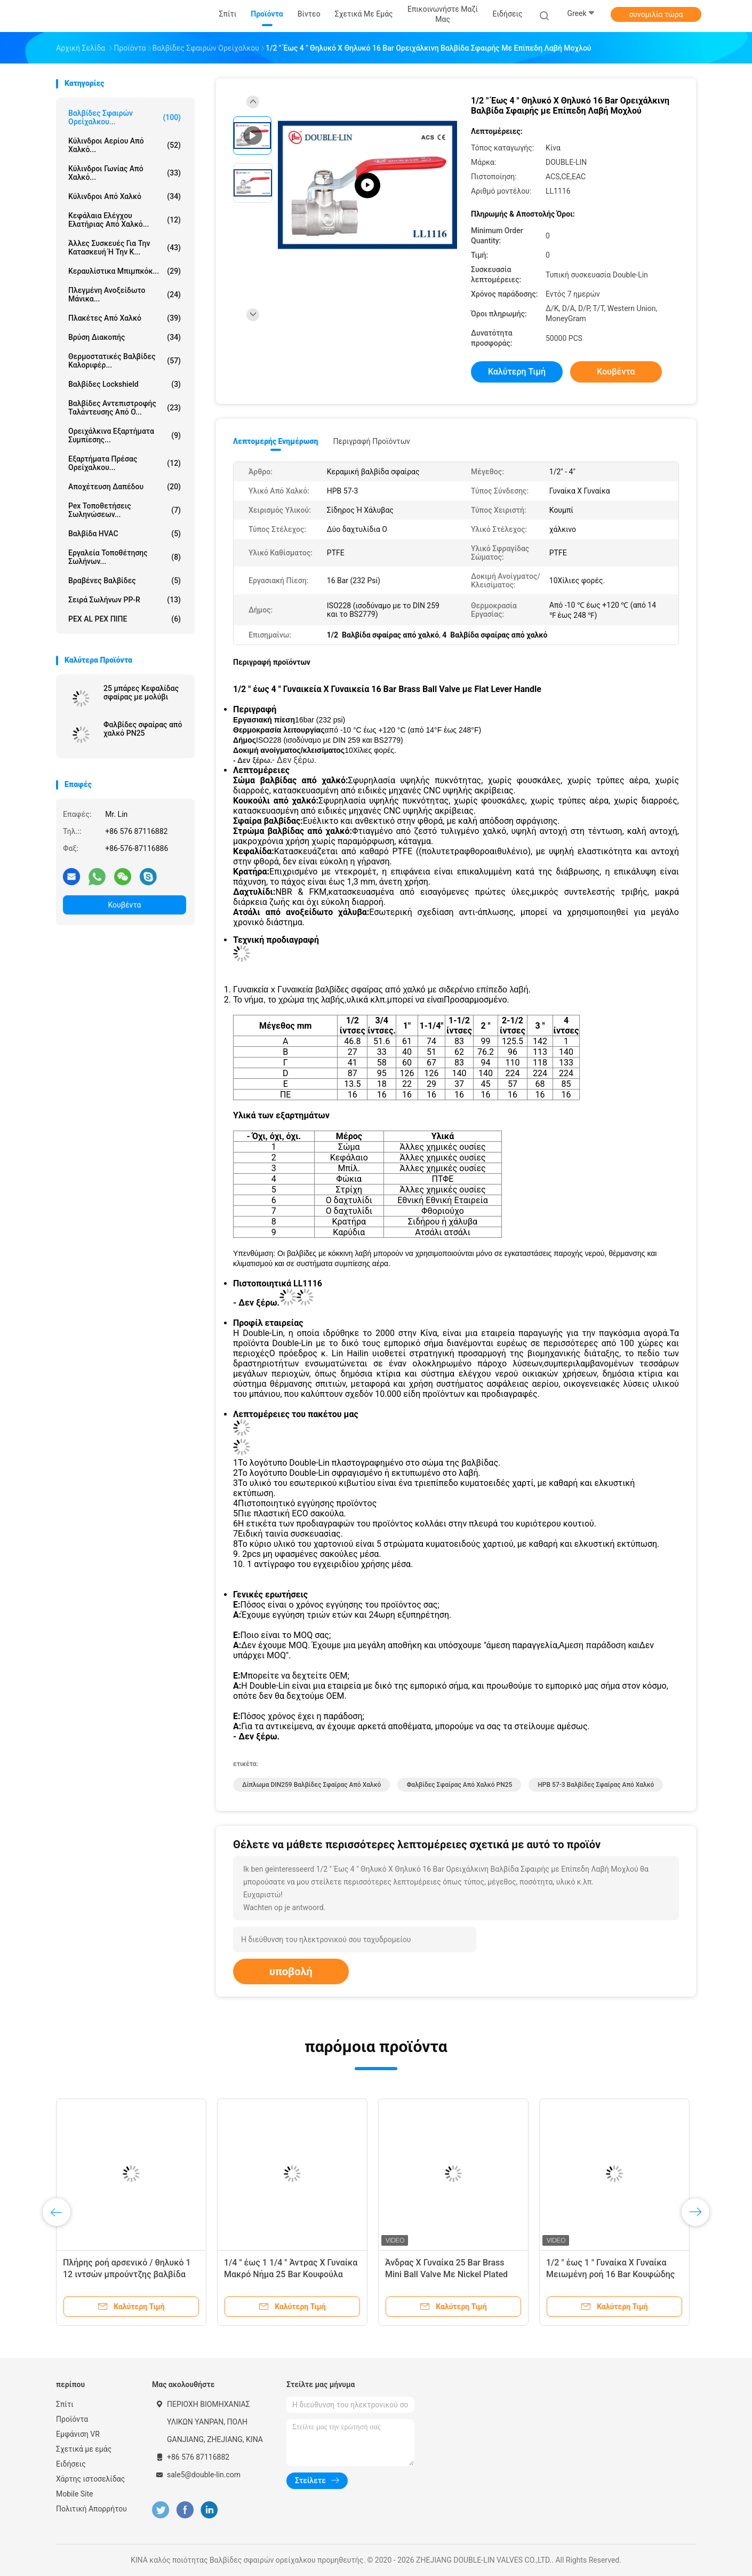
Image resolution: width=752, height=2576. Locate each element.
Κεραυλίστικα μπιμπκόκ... (124, 271)
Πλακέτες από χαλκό (124, 318)
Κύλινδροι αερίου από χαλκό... (124, 145)
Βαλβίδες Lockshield (124, 384)
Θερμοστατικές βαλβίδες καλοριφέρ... (124, 360)
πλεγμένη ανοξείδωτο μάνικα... (124, 294)
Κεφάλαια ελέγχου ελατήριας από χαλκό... (124, 219)
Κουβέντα (124, 905)
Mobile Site (74, 2494)
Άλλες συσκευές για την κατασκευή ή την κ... (124, 247)
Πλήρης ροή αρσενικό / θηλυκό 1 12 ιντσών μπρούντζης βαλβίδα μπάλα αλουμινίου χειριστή (127, 2274)
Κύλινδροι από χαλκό (124, 196)
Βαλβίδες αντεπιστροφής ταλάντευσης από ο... (124, 407)
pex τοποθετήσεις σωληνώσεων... (124, 510)
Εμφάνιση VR (78, 2434)
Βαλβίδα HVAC (124, 533)
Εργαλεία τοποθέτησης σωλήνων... (124, 557)
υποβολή (291, 1971)
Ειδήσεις (71, 2464)
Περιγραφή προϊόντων (371, 441)
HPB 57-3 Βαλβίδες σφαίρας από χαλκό (596, 1784)
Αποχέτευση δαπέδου (124, 486)
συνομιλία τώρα (656, 14)
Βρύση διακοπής (124, 337)
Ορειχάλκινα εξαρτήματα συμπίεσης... (124, 435)
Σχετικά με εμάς (83, 2449)
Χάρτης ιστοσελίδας (90, 2479)
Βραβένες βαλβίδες (124, 580)
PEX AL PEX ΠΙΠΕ (124, 619)
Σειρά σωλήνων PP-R (124, 599)
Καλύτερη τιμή (517, 372)
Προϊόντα (72, 2419)
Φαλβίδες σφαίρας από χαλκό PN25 (142, 728)
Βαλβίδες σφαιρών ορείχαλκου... (124, 117)
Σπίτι (65, 2404)
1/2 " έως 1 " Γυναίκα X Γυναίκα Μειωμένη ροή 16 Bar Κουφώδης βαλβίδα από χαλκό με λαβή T (610, 2274)
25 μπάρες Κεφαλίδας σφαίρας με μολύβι (141, 692)
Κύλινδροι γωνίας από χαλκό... (124, 172)
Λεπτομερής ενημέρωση (275, 441)
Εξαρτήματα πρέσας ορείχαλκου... (124, 463)
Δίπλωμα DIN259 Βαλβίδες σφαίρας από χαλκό (311, 1784)
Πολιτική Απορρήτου (91, 2509)
